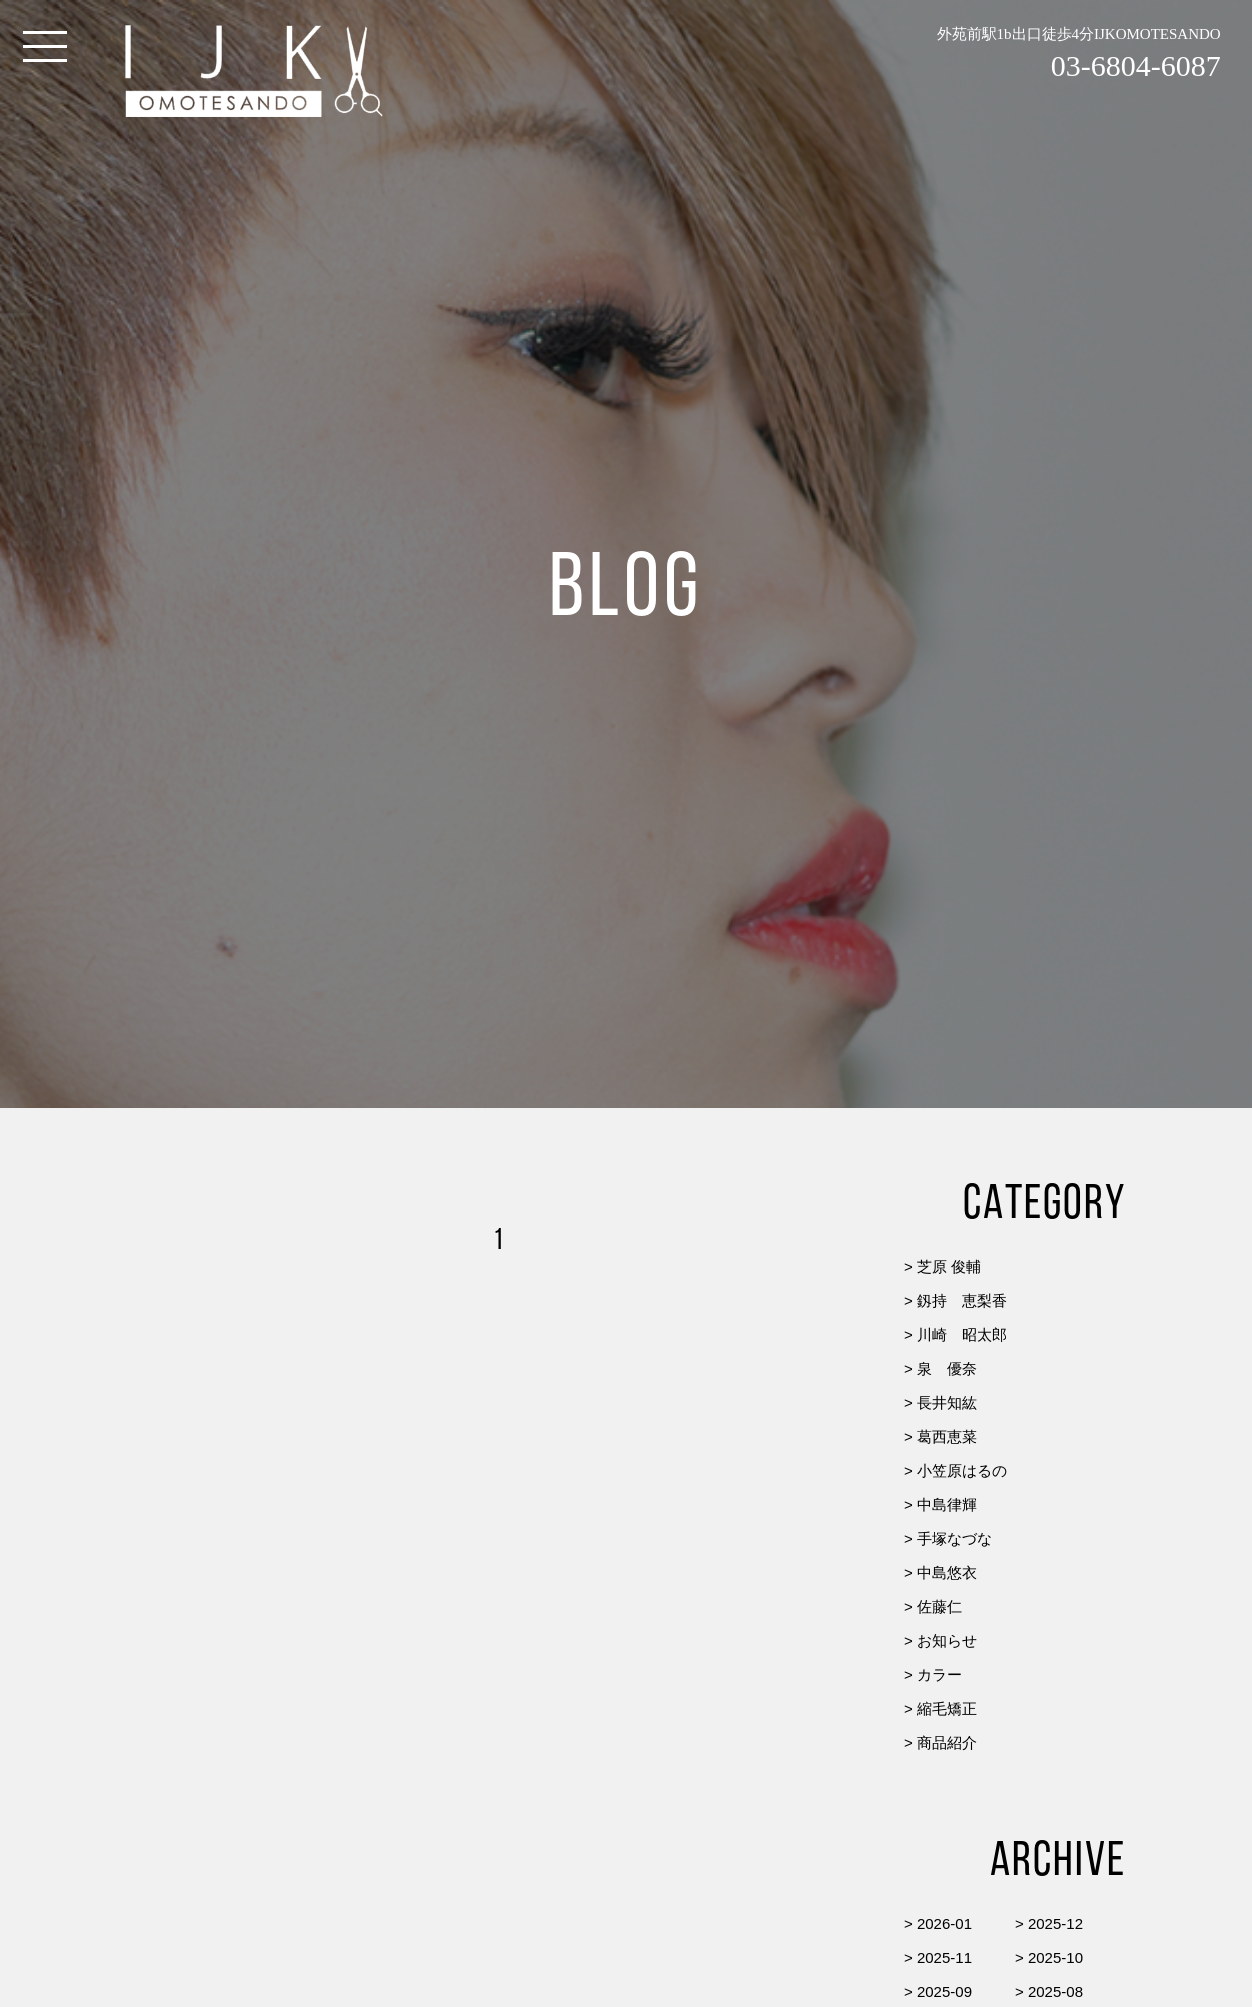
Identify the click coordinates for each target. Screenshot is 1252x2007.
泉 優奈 (947, 1368)
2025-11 (944, 1957)
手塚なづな (954, 1538)
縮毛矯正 (947, 1708)
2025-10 (1055, 1957)
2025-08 (1055, 1991)
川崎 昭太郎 (962, 1334)
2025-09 (944, 1991)
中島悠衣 (947, 1572)
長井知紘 (947, 1402)
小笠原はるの (962, 1470)
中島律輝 (947, 1504)
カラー (939, 1674)
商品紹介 (947, 1742)
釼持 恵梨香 (962, 1300)
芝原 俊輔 (949, 1266)
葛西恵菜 (947, 1436)
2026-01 (944, 1923)
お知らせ (947, 1640)
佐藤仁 (939, 1606)
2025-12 (1055, 1923)
